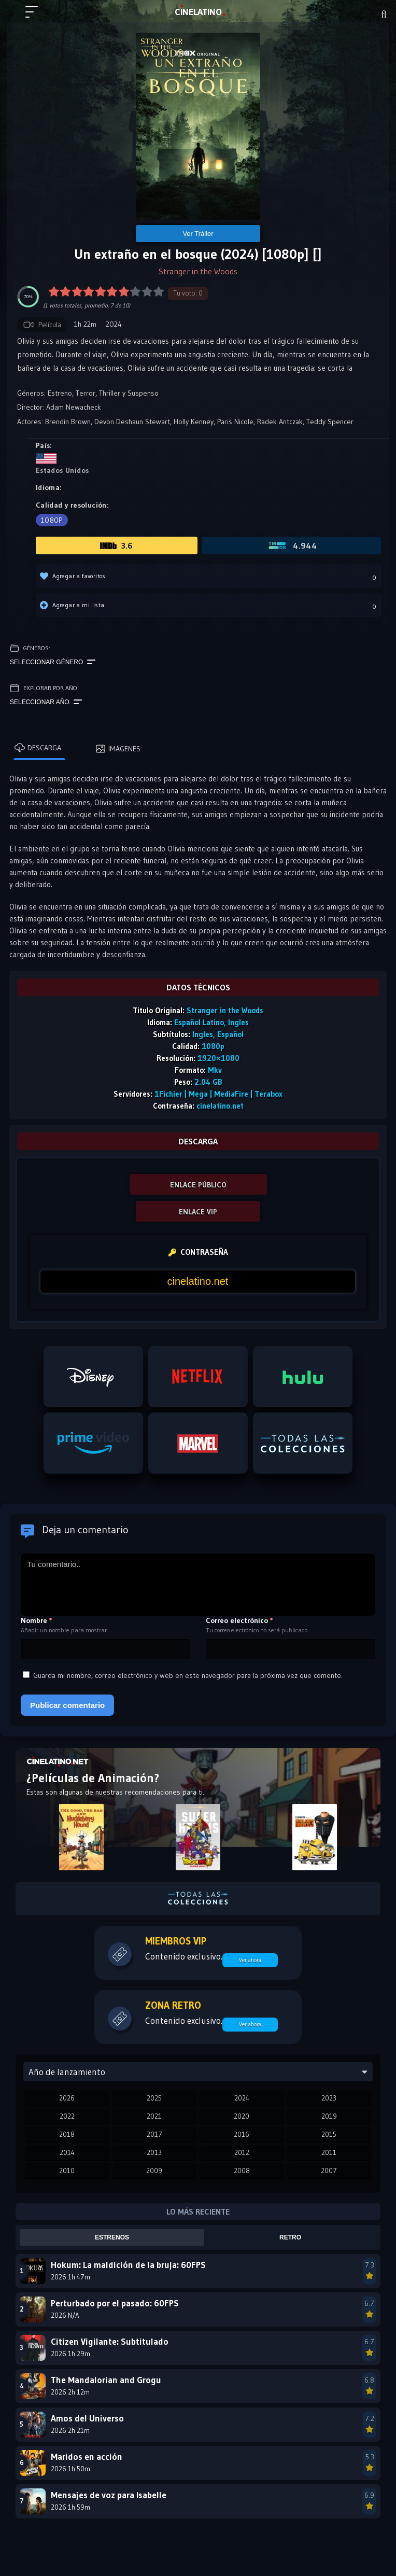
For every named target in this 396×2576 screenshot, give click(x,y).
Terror (85, 393)
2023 (328, 2098)
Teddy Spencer (329, 421)
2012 (241, 2152)
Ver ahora (250, 1960)
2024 (241, 2098)
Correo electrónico (239, 1620)
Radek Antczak (280, 421)
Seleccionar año (46, 702)
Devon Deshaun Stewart (132, 421)
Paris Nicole (235, 421)
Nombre (36, 1620)
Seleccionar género (52, 662)
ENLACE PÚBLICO (198, 1184)
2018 (67, 2134)
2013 (154, 2152)
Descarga (38, 748)
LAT (198, 12)
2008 (242, 2170)
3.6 (116, 545)
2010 (67, 2170)
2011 (328, 2152)
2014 (67, 2152)
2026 (67, 2098)
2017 (154, 2134)
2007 (329, 2170)
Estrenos (112, 2237)
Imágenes (117, 749)
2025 (154, 2098)
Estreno (60, 393)
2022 (67, 2116)
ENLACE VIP (198, 1211)
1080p (52, 520)
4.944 (292, 545)
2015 (328, 2134)
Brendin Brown (68, 421)
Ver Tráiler (197, 233)
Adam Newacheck (73, 407)
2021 (154, 2116)
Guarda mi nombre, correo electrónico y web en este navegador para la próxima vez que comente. (188, 1675)
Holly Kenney (194, 421)
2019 (329, 2116)
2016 (241, 2134)
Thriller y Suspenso (129, 393)
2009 (154, 2170)
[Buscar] (384, 14)
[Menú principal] (35, 16)
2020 (241, 2116)
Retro (290, 2237)
